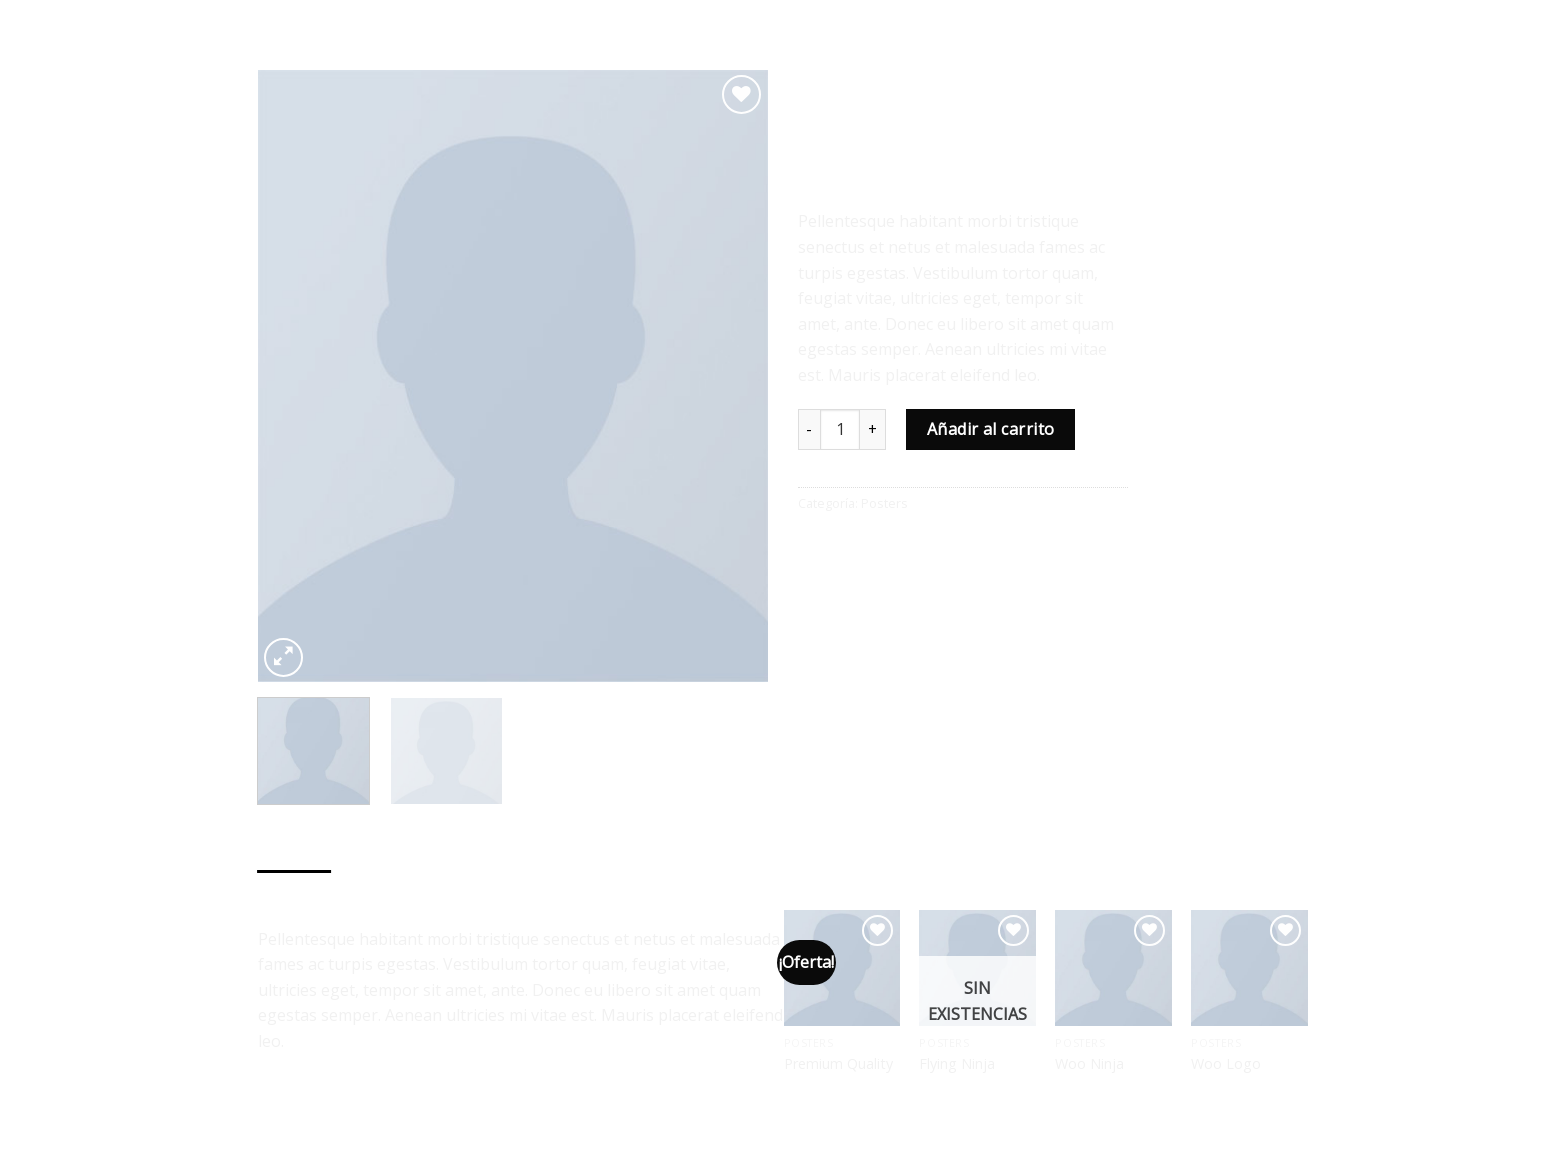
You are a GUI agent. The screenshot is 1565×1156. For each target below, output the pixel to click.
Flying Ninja (957, 1064)
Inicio (814, 87)
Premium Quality (838, 1064)
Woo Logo (1226, 1064)
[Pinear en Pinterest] (923, 547)
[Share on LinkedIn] (960, 547)
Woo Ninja (1089, 1064)
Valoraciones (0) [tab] (394, 890)
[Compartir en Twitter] (851, 547)
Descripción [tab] (295, 890)
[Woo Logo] (1249, 968)
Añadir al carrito (991, 429)
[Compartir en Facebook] (815, 547)
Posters (875, 87)
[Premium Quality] (842, 968)
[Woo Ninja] (1113, 968)
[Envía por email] (887, 547)
